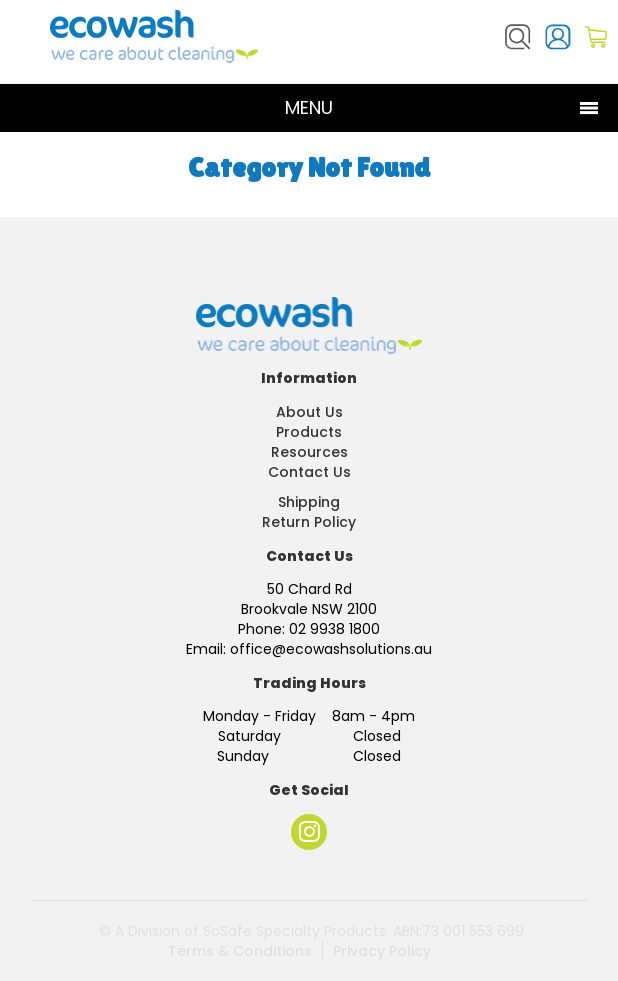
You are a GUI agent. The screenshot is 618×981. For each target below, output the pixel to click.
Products (309, 432)
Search (518, 37)
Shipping (309, 502)
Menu (309, 107)
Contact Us (309, 472)
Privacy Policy (382, 951)
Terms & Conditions (240, 951)
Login (558, 37)
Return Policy (309, 522)
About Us (309, 412)
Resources (309, 452)
